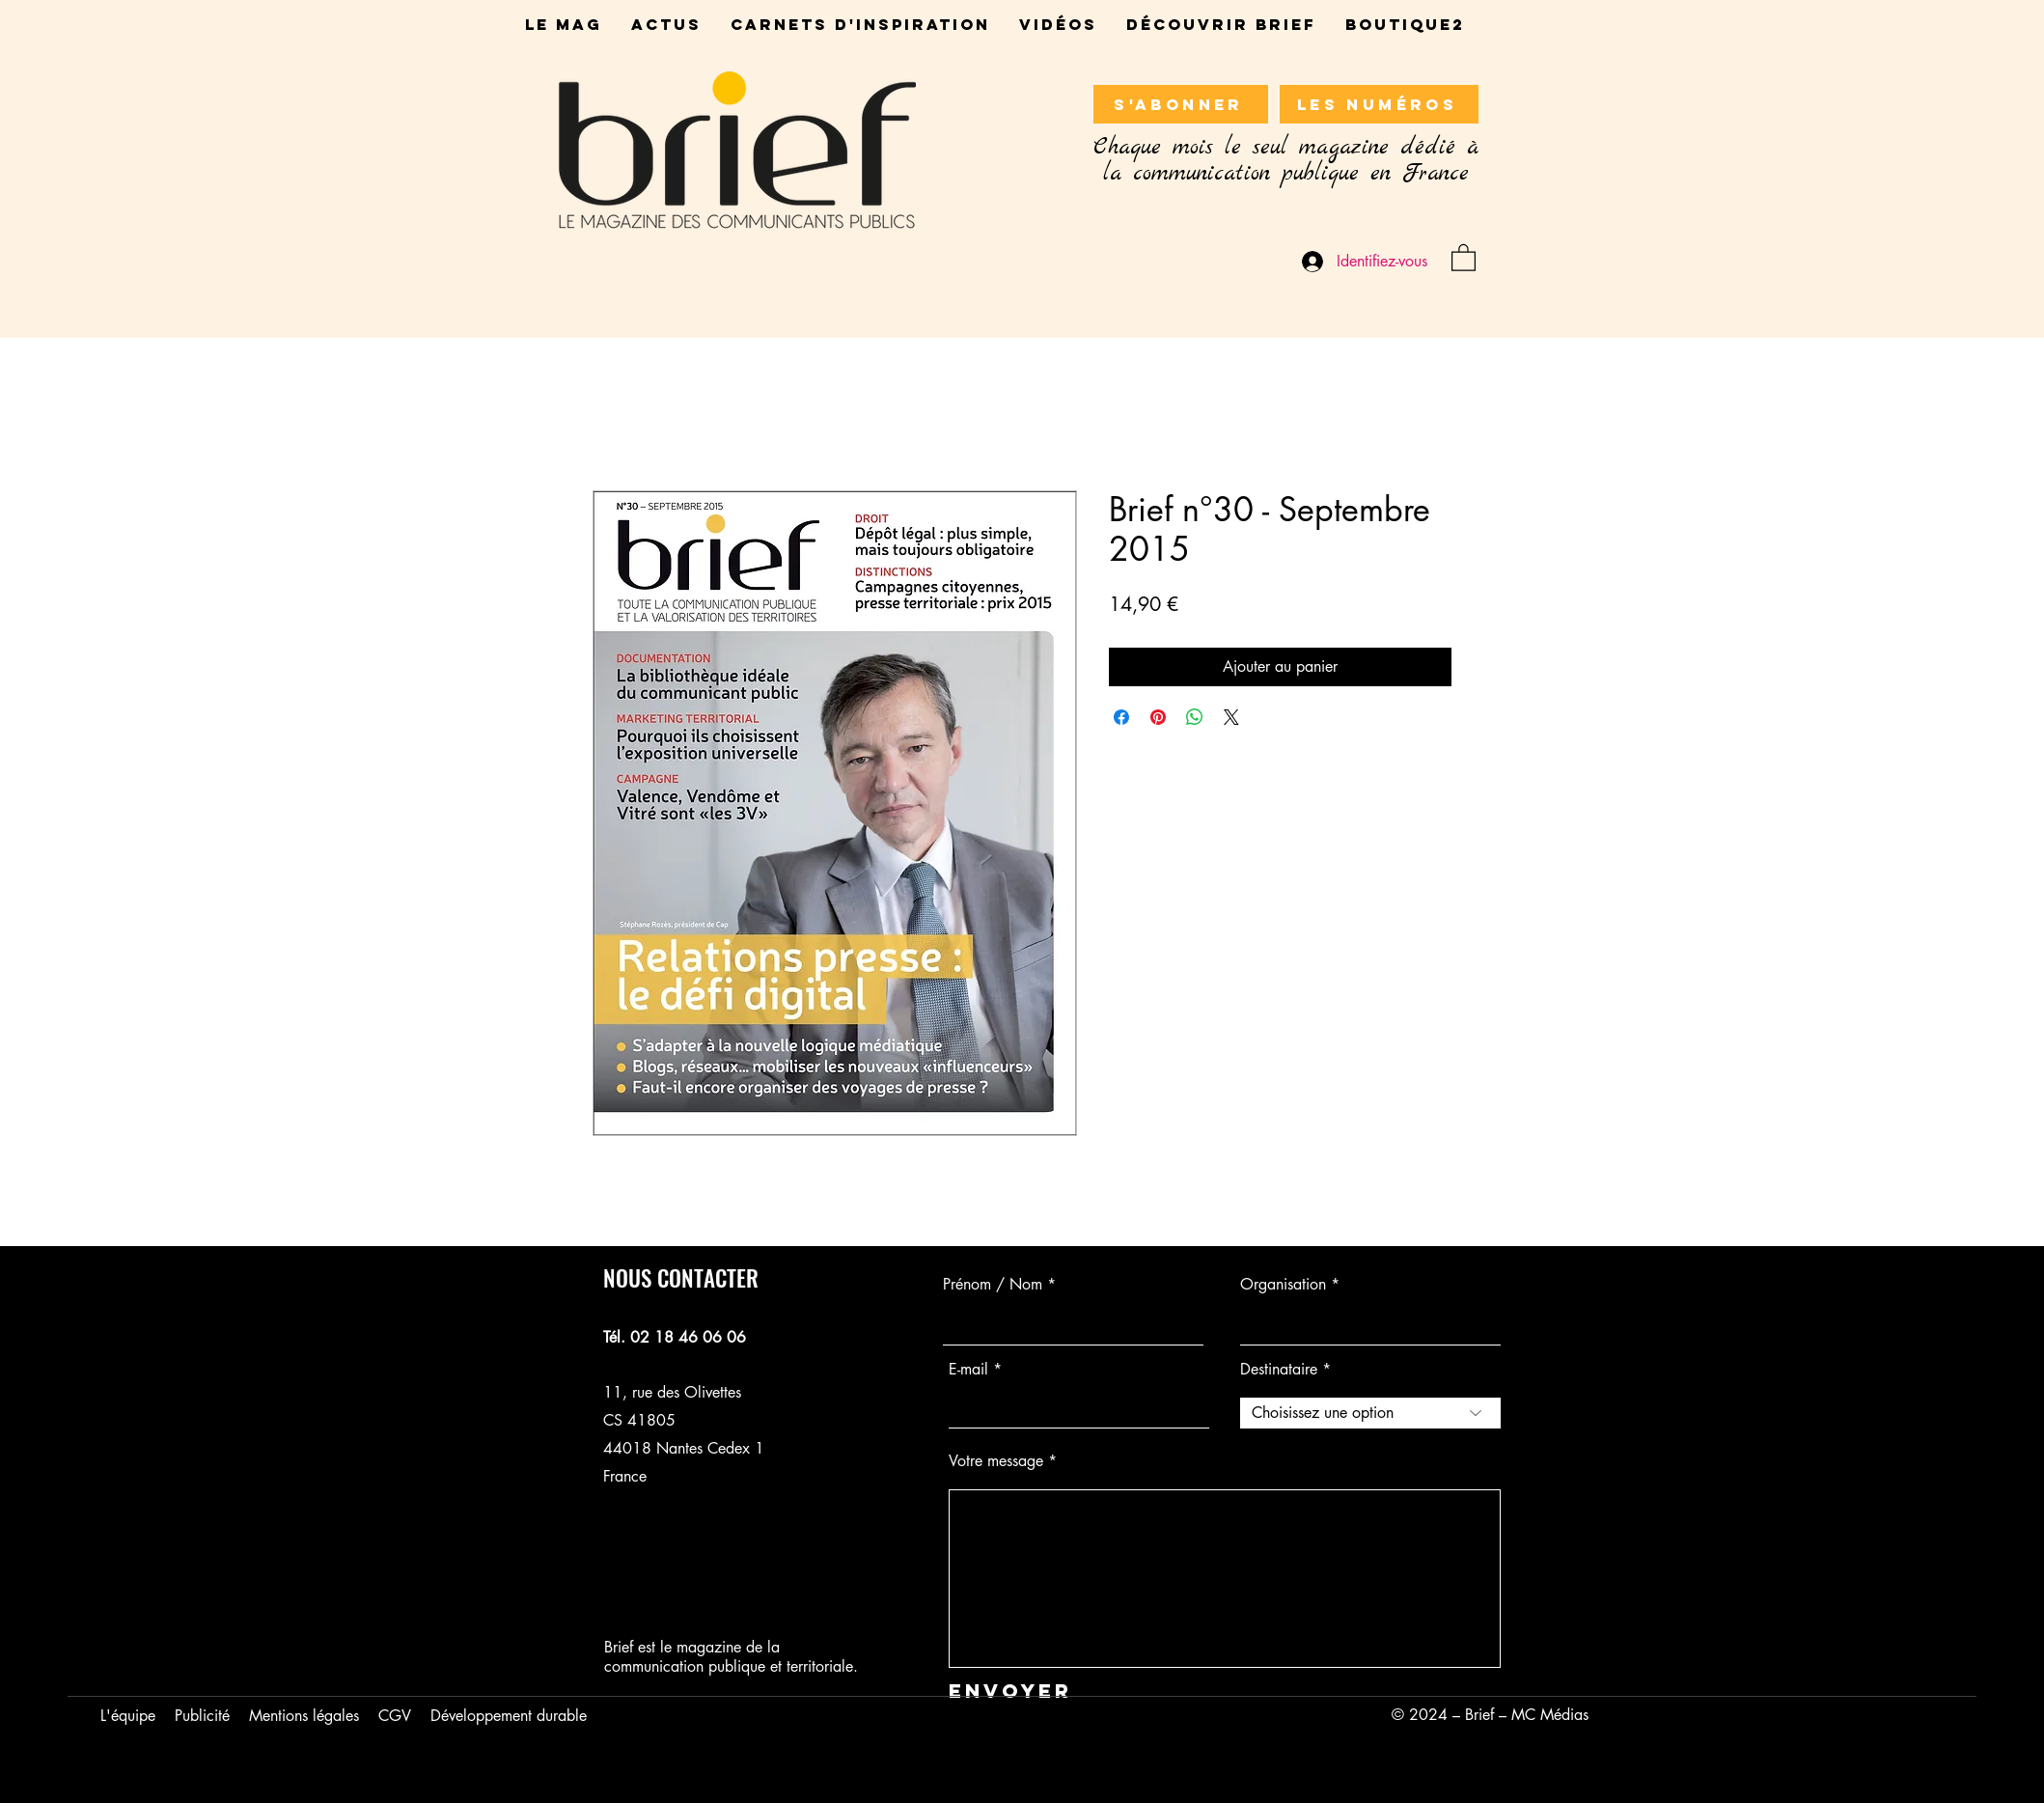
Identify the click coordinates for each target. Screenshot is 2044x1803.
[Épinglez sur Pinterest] (1158, 717)
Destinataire (1278, 1369)
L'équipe (127, 1716)
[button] (1463, 256)
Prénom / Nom (992, 1284)
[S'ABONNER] (1180, 104)
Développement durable (508, 1716)
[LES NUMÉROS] (1379, 104)
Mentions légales (304, 1716)
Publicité (202, 1716)
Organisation (1283, 1284)
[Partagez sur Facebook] (1121, 717)
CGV (394, 1716)
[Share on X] (1231, 717)
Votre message (996, 1461)
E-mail (968, 1369)
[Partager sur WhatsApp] (1194, 717)
